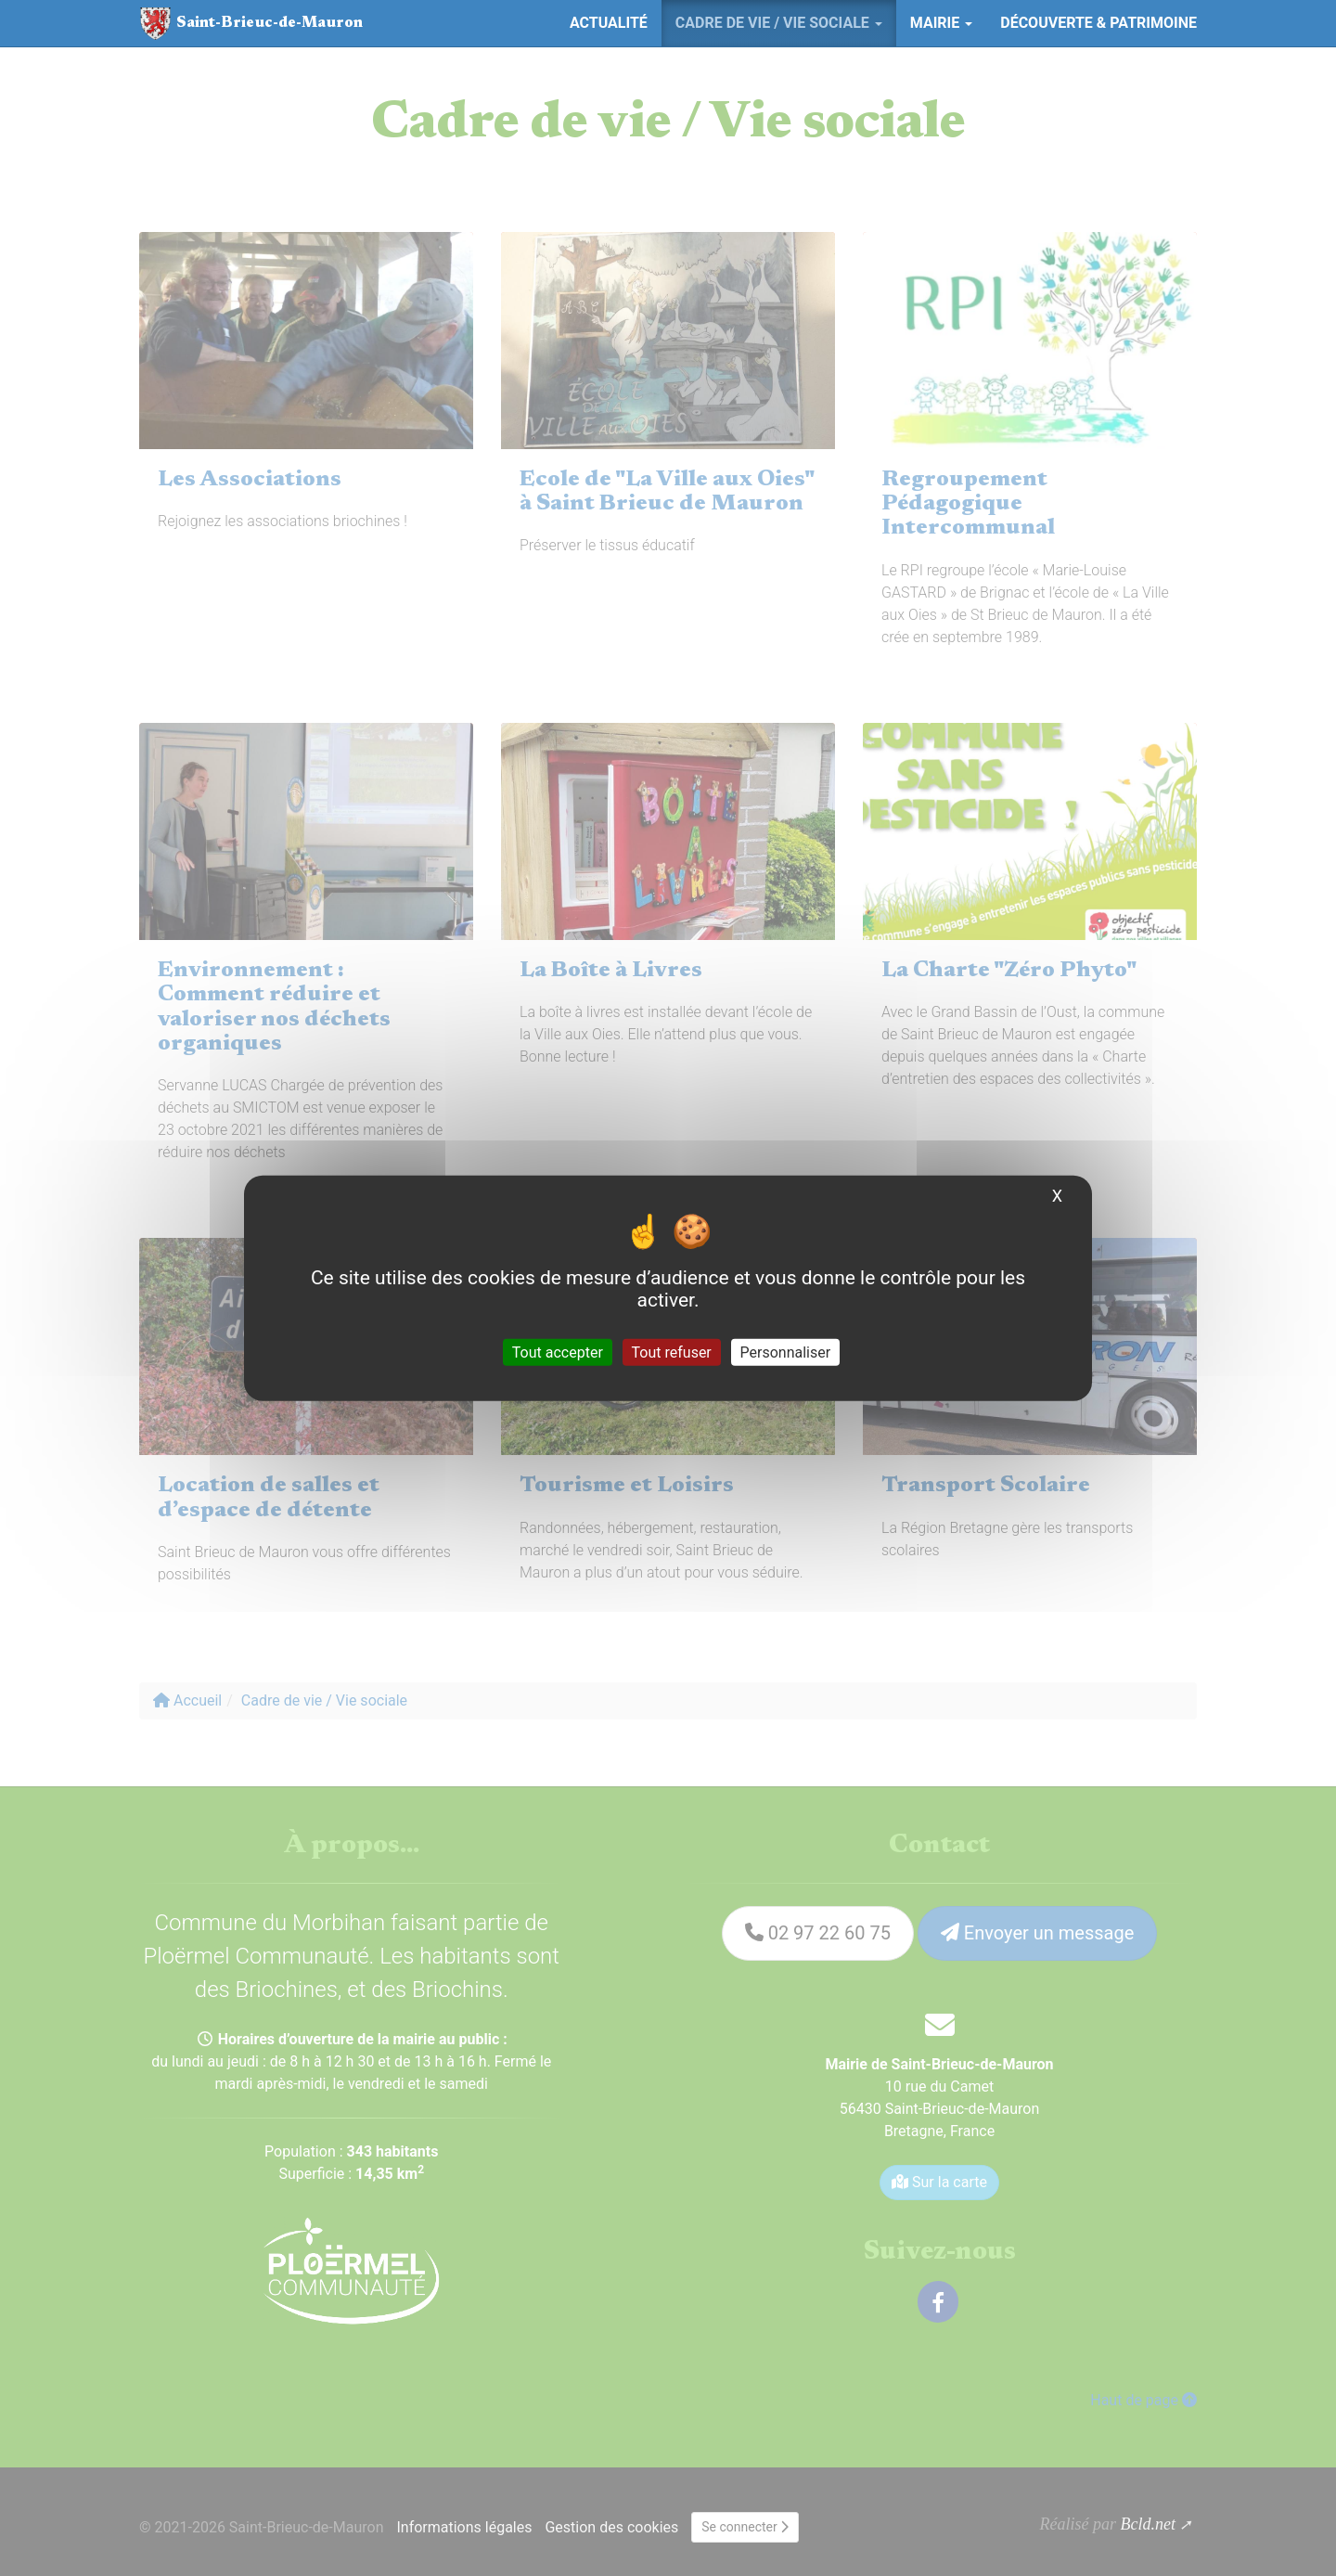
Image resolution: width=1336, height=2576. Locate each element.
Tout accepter (557, 1351)
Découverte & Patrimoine (1098, 23)
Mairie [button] (941, 23)
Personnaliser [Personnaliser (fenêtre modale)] (785, 1351)
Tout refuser (672, 1351)
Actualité (609, 23)
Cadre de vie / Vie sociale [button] (778, 23)
